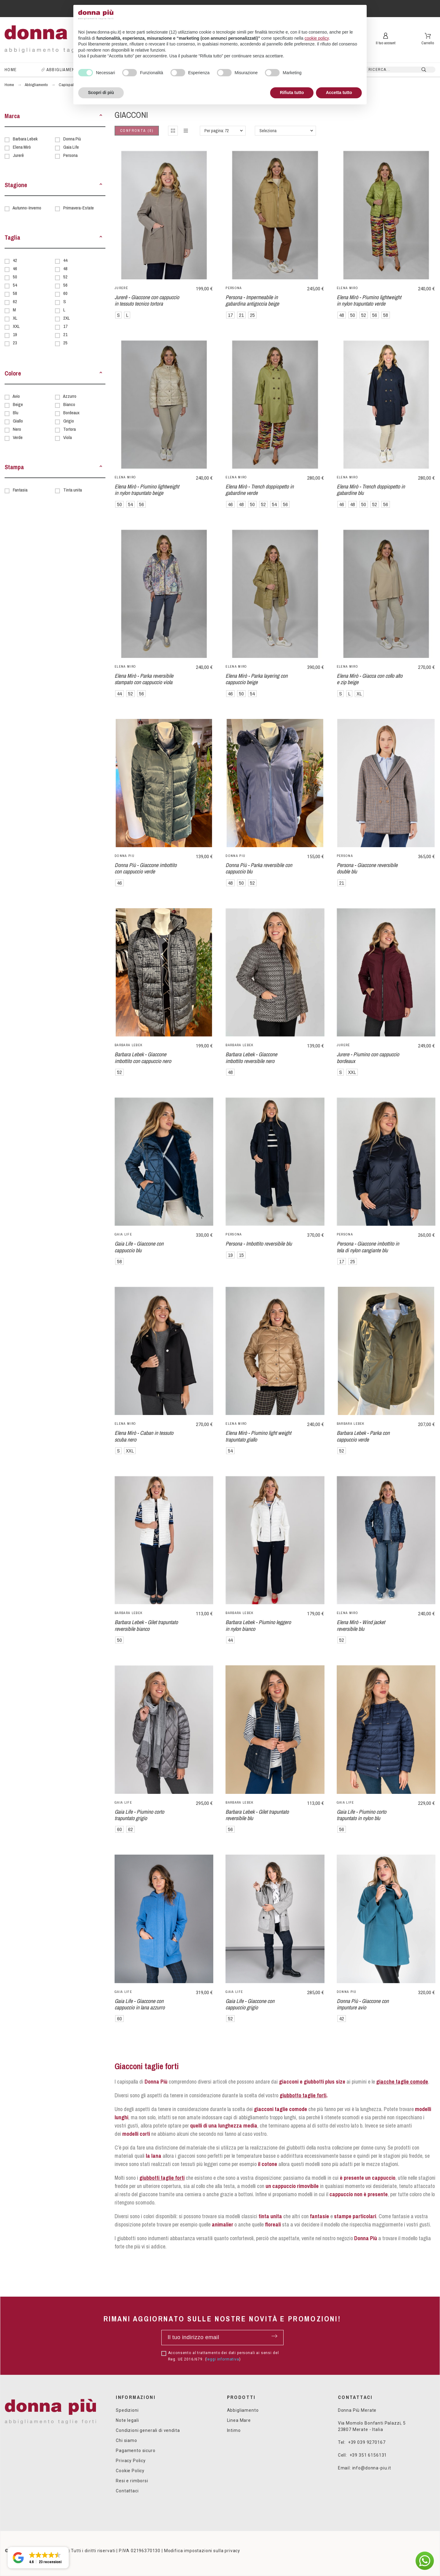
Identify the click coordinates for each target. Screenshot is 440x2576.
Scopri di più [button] (101, 92)
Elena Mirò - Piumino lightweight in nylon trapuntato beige (147, 490)
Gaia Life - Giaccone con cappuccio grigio (250, 2004)
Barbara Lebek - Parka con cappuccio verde (363, 1436)
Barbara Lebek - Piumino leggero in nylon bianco (258, 1625)
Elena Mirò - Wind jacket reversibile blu (361, 1625)
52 (65, 277)
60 (65, 293)
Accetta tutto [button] (339, 92)
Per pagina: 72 (216, 130)
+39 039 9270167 (367, 2442)
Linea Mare (239, 2420)
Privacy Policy (131, 2460)
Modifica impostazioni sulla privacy (202, 2550)
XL (15, 318)
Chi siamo (126, 2440)
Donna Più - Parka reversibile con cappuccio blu (259, 868)
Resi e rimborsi (132, 2480)
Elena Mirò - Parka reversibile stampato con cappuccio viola (144, 679)
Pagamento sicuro (135, 2450)
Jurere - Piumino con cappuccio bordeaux (368, 1057)
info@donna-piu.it (371, 2467)
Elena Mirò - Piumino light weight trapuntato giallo (258, 1436)
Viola (67, 437)
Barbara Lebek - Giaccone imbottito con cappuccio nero (143, 1057)
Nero (17, 429)
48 (65, 268)
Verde (18, 437)
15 (241, 1255)
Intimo (234, 2430)
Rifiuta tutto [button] (292, 92)
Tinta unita (72, 490)
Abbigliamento (243, 2410)
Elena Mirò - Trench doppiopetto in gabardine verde (260, 490)
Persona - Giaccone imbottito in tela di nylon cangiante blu (368, 1247)
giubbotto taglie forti (303, 2095)
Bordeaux (71, 412)
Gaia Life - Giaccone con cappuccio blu (139, 1247)
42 (15, 260)
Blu (15, 412)
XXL (16, 326)
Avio (16, 396)
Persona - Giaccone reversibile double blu (367, 868)
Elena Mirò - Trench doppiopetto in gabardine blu (371, 490)
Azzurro (69, 396)
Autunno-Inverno (27, 208)
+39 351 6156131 (368, 2455)
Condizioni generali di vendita (148, 2430)
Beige (18, 404)
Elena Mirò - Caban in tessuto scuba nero (144, 1436)
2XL (66, 318)
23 (15, 342)
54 (15, 285)
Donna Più (72, 139)
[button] (100, 116)
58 (15, 293)
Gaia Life (71, 147)
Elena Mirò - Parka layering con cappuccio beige (257, 679)
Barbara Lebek (25, 139)
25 (65, 342)
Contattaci (127, 2490)
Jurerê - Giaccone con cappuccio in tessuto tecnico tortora (147, 300)
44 (65, 260)
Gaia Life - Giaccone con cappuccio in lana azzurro (140, 2004)
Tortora (69, 429)
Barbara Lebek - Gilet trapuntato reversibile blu (257, 1815)
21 (65, 334)
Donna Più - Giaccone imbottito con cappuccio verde (146, 868)
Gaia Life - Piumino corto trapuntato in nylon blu (361, 1815)
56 (65, 285)
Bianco (69, 404)
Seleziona (268, 130)
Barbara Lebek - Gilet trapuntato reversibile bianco (146, 1625)
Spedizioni (127, 2410)
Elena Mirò (22, 147)
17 (65, 326)
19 (15, 334)
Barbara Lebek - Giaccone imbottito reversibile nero (251, 1057)
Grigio (68, 421)
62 (15, 301)
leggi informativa (222, 2359)
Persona (70, 155)
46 (15, 268)
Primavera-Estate (78, 208)
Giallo (18, 421)
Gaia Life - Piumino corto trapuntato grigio (139, 1815)
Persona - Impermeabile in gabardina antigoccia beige (252, 300)
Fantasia (20, 490)
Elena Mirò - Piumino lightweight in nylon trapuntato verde (369, 300)
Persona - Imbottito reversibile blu (259, 1243)
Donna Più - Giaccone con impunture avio (363, 2004)
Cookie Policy (130, 2470)
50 (15, 277)
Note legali (127, 2420)
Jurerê (18, 155)
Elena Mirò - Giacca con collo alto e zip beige (369, 679)
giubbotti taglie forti (162, 2178)
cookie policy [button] (317, 38)
